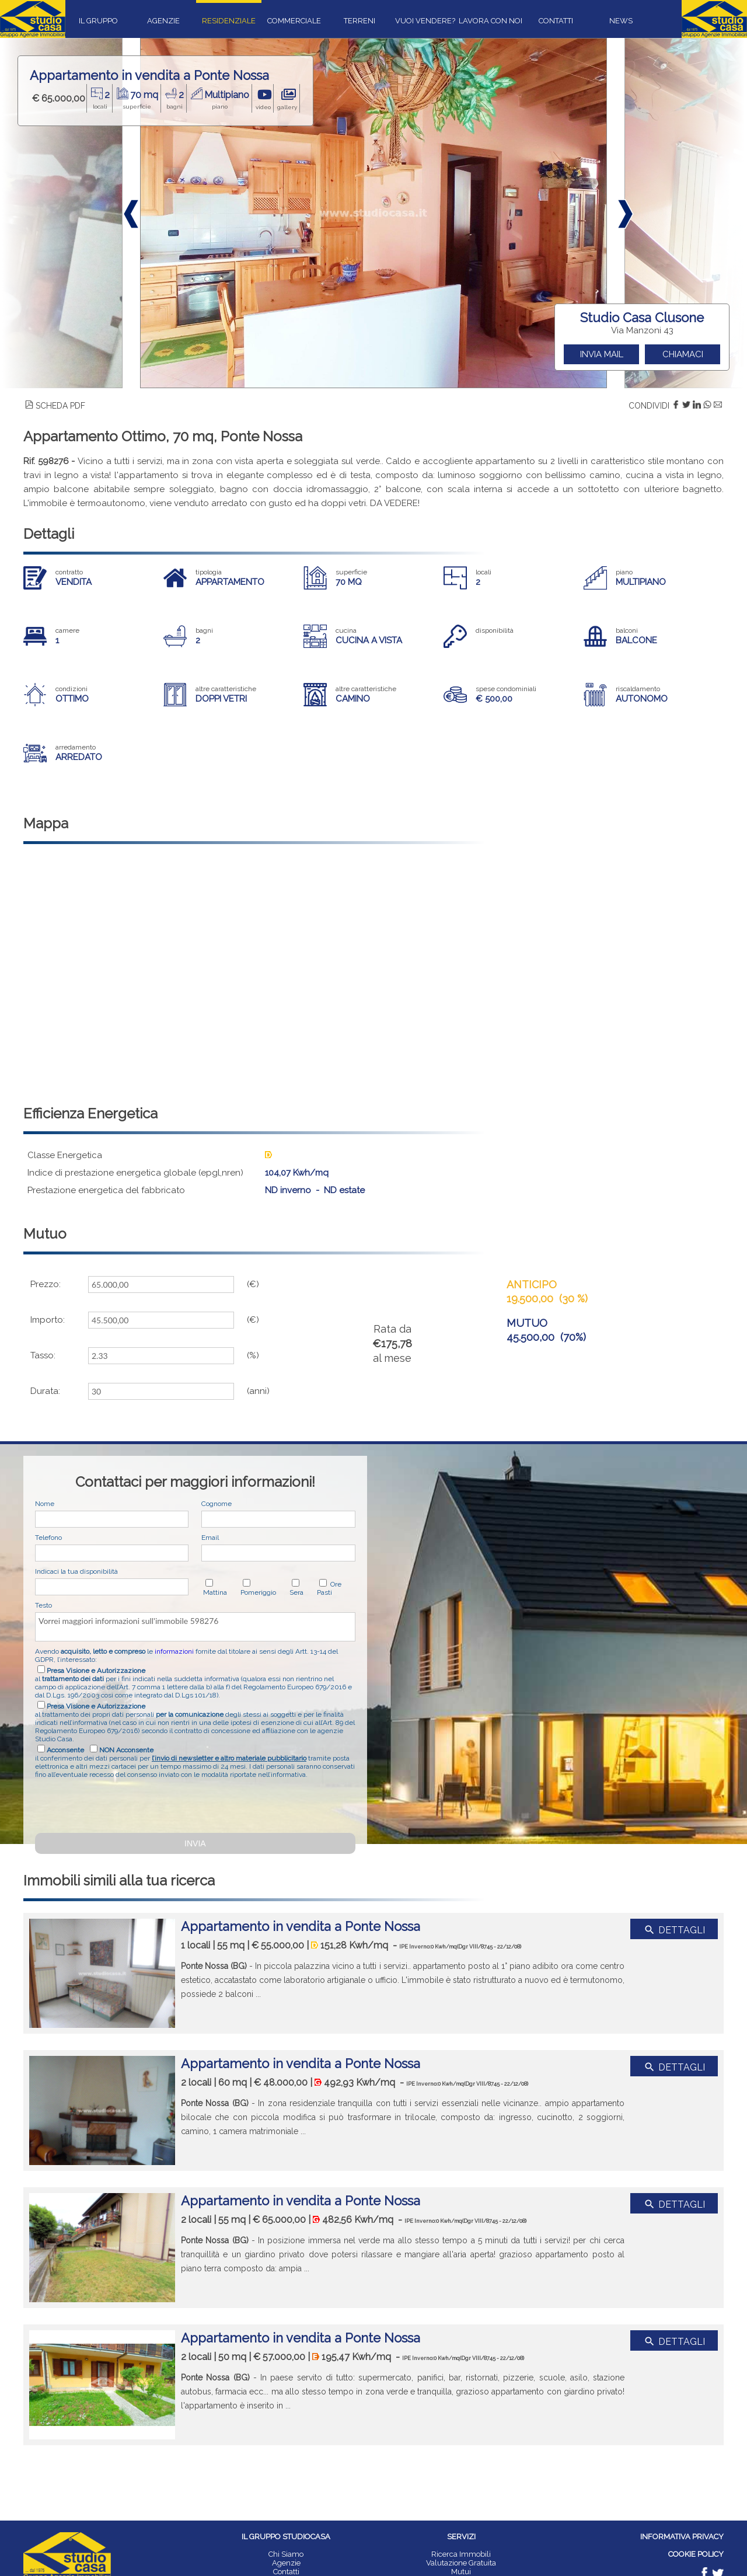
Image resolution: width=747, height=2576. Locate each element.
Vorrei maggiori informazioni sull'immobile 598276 (195, 1626)
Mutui (461, 2571)
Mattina (215, 1592)
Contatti (286, 2571)
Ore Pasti (329, 1588)
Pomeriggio (258, 1592)
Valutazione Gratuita (461, 2562)
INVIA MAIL (601, 354)
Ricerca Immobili (461, 2554)
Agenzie (286, 2562)
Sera (296, 1592)
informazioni (174, 1651)
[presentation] (123, 1804)
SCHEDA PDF (55, 405)
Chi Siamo (285, 2554)
